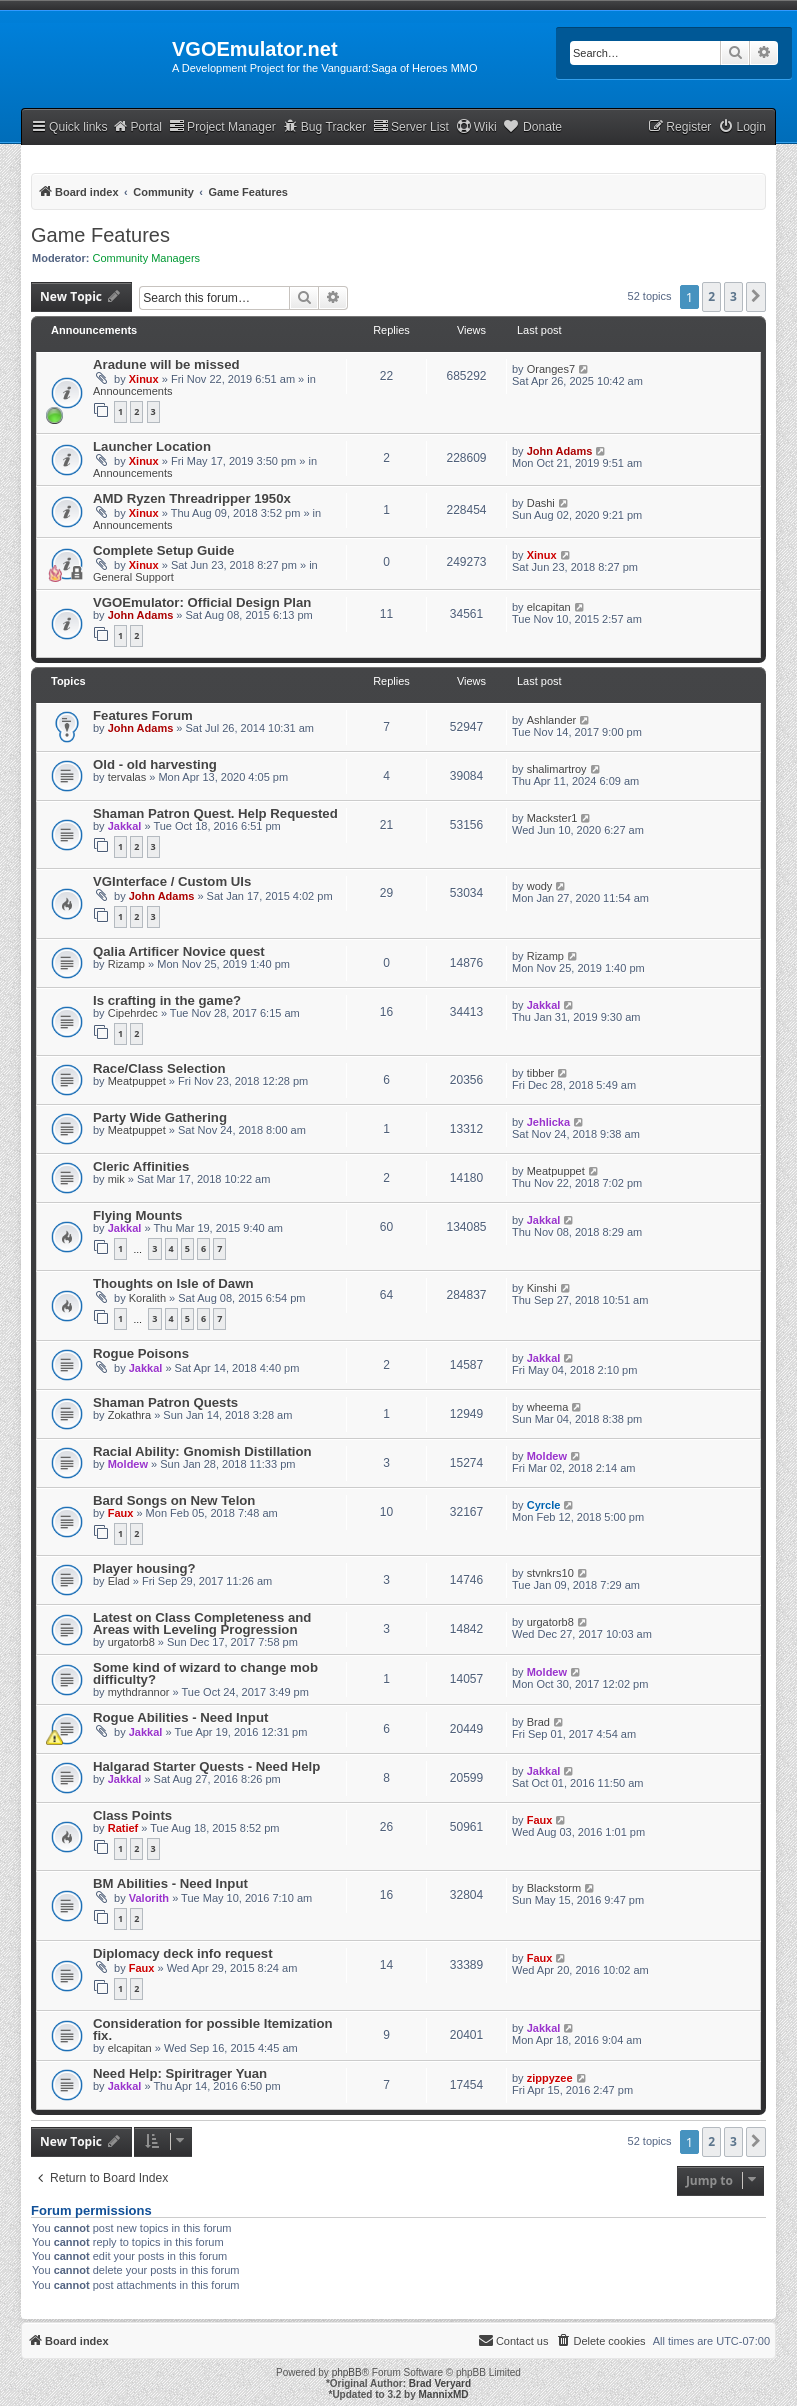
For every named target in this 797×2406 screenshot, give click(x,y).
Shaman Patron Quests (165, 1402)
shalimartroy (557, 769)
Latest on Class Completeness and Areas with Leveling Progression (202, 1623)
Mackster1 (552, 818)
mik (116, 1179)
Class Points (132, 1815)
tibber (541, 1073)
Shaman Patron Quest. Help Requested (215, 813)
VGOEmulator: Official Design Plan (202, 602)
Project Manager (222, 126)
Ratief (123, 1828)
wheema (548, 1407)
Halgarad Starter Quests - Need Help (206, 1766)
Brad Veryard (440, 2383)
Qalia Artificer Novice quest (179, 951)
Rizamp (126, 964)
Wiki (476, 126)
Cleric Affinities (141, 1166)
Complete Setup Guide (163, 550)
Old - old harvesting (155, 764)
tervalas (127, 777)
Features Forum (143, 715)
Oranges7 (551, 369)
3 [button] (733, 296)
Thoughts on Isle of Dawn (173, 1283)
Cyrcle (544, 1505)
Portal (137, 126)
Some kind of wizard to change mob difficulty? (205, 1673)
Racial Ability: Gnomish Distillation (202, 1451)
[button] (756, 297)
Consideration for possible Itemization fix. (213, 2029)
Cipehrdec (133, 1013)
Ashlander (552, 720)
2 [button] (711, 296)
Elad (119, 1581)
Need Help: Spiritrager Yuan (180, 2073)
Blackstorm (554, 1888)
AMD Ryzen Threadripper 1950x (192, 498)
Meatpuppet (137, 1081)
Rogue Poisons (141, 1353)
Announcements (133, 391)
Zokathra (129, 1415)
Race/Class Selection (159, 1068)
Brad (538, 1722)
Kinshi (542, 1288)
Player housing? (144, 1568)
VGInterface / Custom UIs (172, 881)
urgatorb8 (131, 1642)
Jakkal (125, 826)
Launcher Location (152, 446)
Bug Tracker (324, 126)
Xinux (144, 379)
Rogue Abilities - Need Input (180, 1717)
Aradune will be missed (166, 364)
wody (540, 886)
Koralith (147, 1298)
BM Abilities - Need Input (170, 1883)
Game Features (100, 235)
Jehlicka (548, 1122)
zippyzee (550, 2078)
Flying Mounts (137, 1215)
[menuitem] (742, 127)
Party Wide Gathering (160, 1117)
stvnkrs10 (550, 1573)
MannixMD (444, 2394)
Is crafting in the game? (167, 1000)
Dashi (541, 503)
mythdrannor (139, 1692)
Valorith (149, 1898)
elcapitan (549, 607)
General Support (133, 577)
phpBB (347, 2372)
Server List (411, 126)
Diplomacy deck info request (183, 1953)
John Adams (560, 451)
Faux (121, 1513)
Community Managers (147, 258)
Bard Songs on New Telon (174, 1500)
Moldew (128, 1464)
